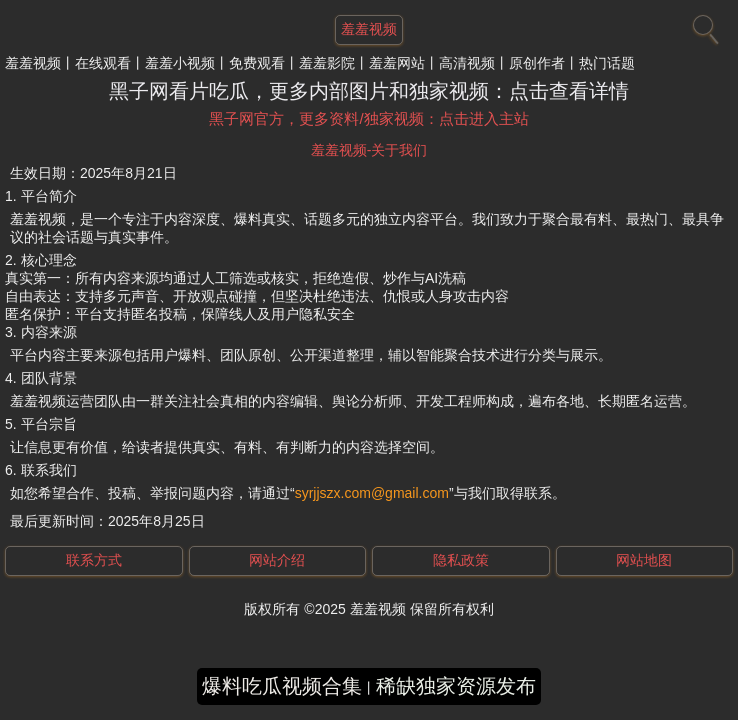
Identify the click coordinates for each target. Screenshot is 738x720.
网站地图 (644, 560)
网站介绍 (277, 560)
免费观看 (257, 63)
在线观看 (103, 63)
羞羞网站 (397, 63)
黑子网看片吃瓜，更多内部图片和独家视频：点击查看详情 (369, 91)
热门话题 (607, 63)
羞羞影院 (327, 63)
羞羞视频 (33, 63)
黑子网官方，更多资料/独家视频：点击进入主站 (368, 118)
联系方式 (94, 560)
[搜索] (703, 25)
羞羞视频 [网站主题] (369, 29)
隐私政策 (461, 560)
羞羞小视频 (180, 63)
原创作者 (537, 63)
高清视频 (467, 63)
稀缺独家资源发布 (456, 686)
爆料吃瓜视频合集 (282, 686)
